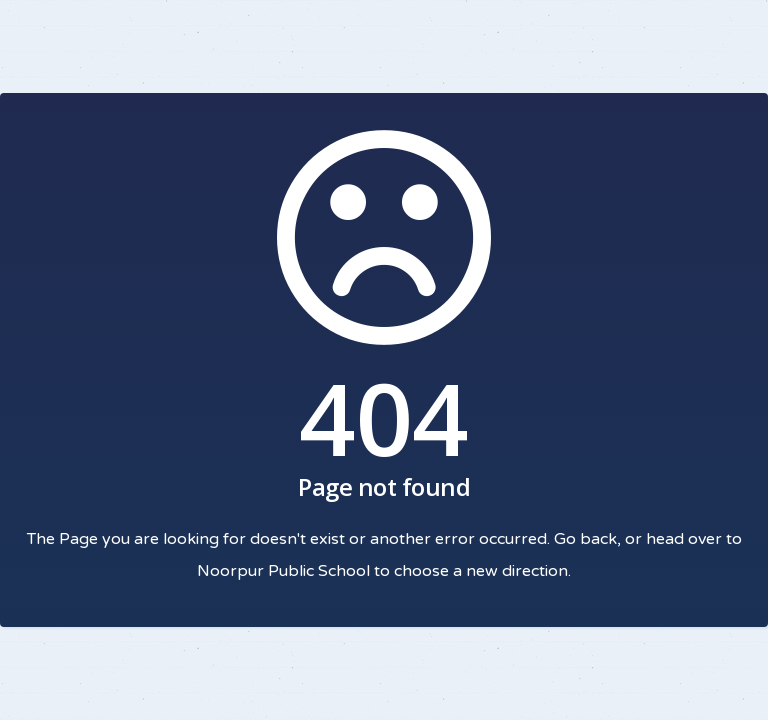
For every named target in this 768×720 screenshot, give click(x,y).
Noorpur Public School (283, 571)
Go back (585, 539)
